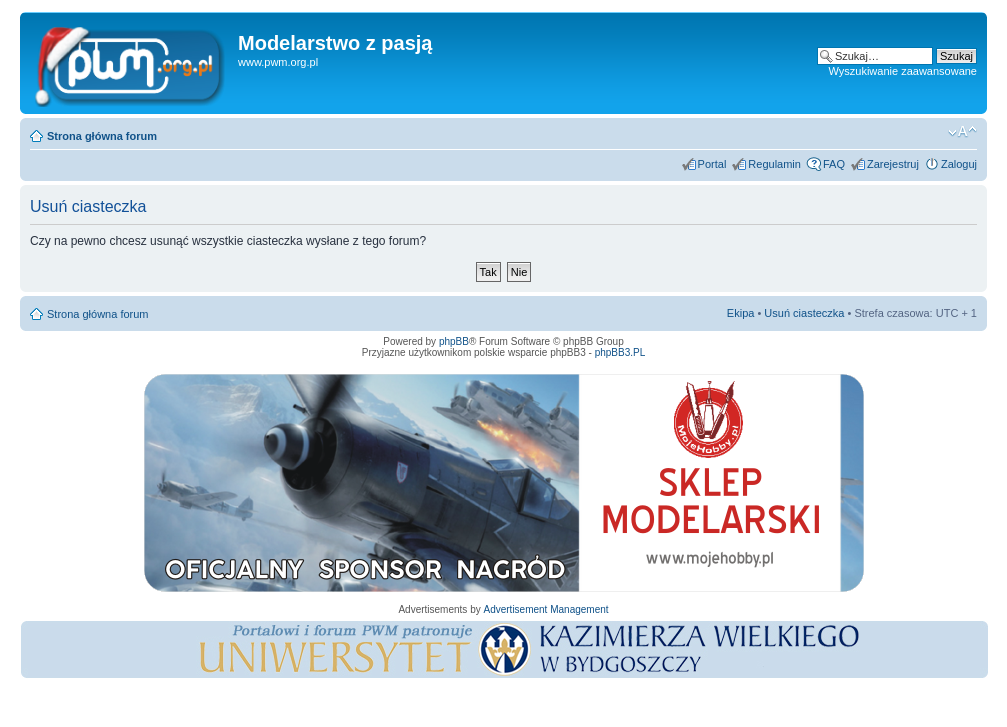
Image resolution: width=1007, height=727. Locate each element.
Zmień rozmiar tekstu (962, 132)
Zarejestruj (893, 164)
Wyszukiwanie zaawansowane (903, 71)
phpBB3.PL (620, 352)
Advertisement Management (545, 609)
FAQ (834, 164)
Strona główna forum (102, 136)
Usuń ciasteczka (804, 313)
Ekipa (741, 313)
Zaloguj (959, 164)
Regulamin (774, 164)
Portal (712, 164)
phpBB (454, 341)
